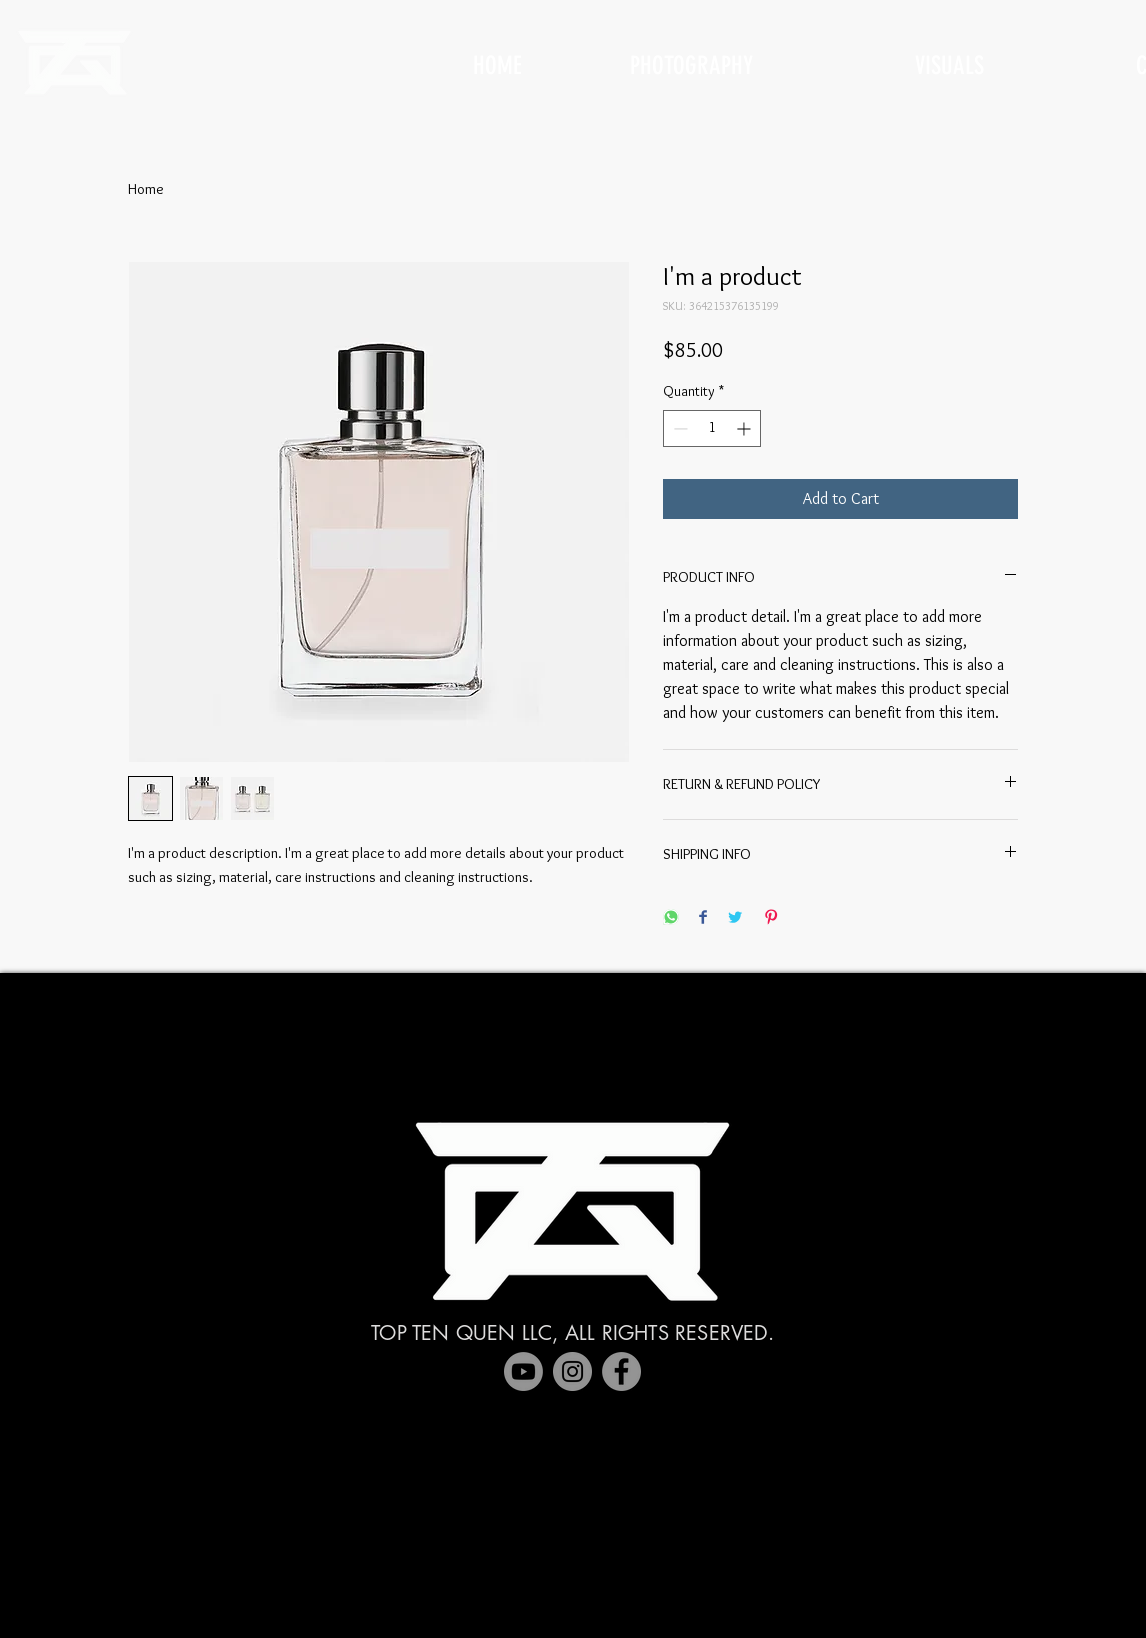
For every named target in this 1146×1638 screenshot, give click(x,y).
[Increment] (745, 428)
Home (146, 189)
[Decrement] (678, 428)
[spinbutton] (712, 428)
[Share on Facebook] (703, 918)
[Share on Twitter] (735, 918)
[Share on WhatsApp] (671, 918)
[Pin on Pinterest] (771, 918)
